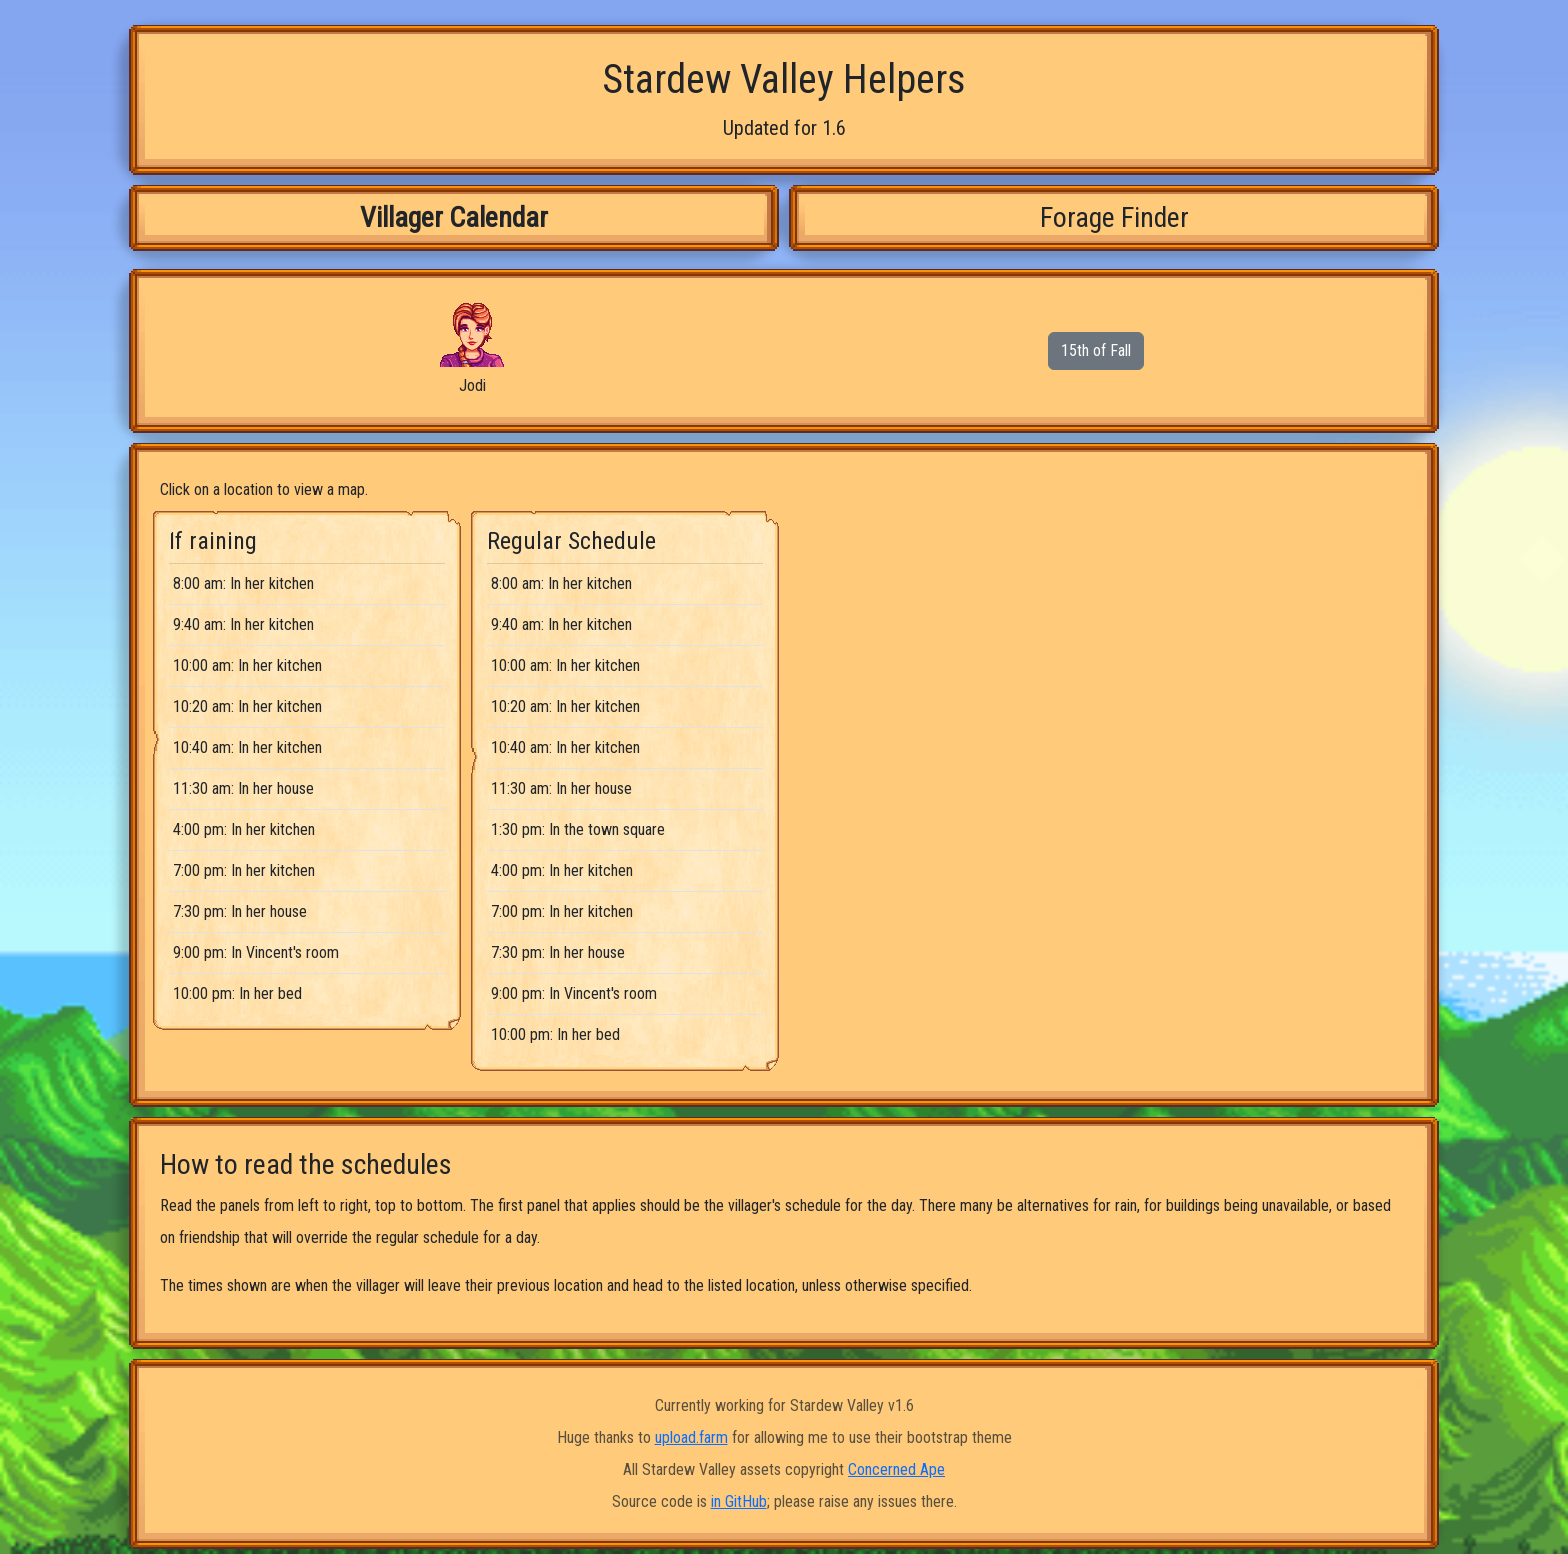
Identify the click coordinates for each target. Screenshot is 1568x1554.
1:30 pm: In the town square (578, 829)
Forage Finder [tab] (1114, 217)
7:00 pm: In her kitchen (244, 870)
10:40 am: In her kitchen (247, 747)
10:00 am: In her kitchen (247, 665)
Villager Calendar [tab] (454, 217)
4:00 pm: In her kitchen (244, 829)
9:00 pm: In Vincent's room (256, 952)
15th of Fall (1096, 350)
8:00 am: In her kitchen (243, 583)
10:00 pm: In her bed (237, 993)
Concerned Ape (896, 1469)
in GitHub (739, 1501)
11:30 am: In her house (243, 788)
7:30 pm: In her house (240, 911)
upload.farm (691, 1437)
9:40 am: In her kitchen (243, 624)
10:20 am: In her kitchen (247, 706)
